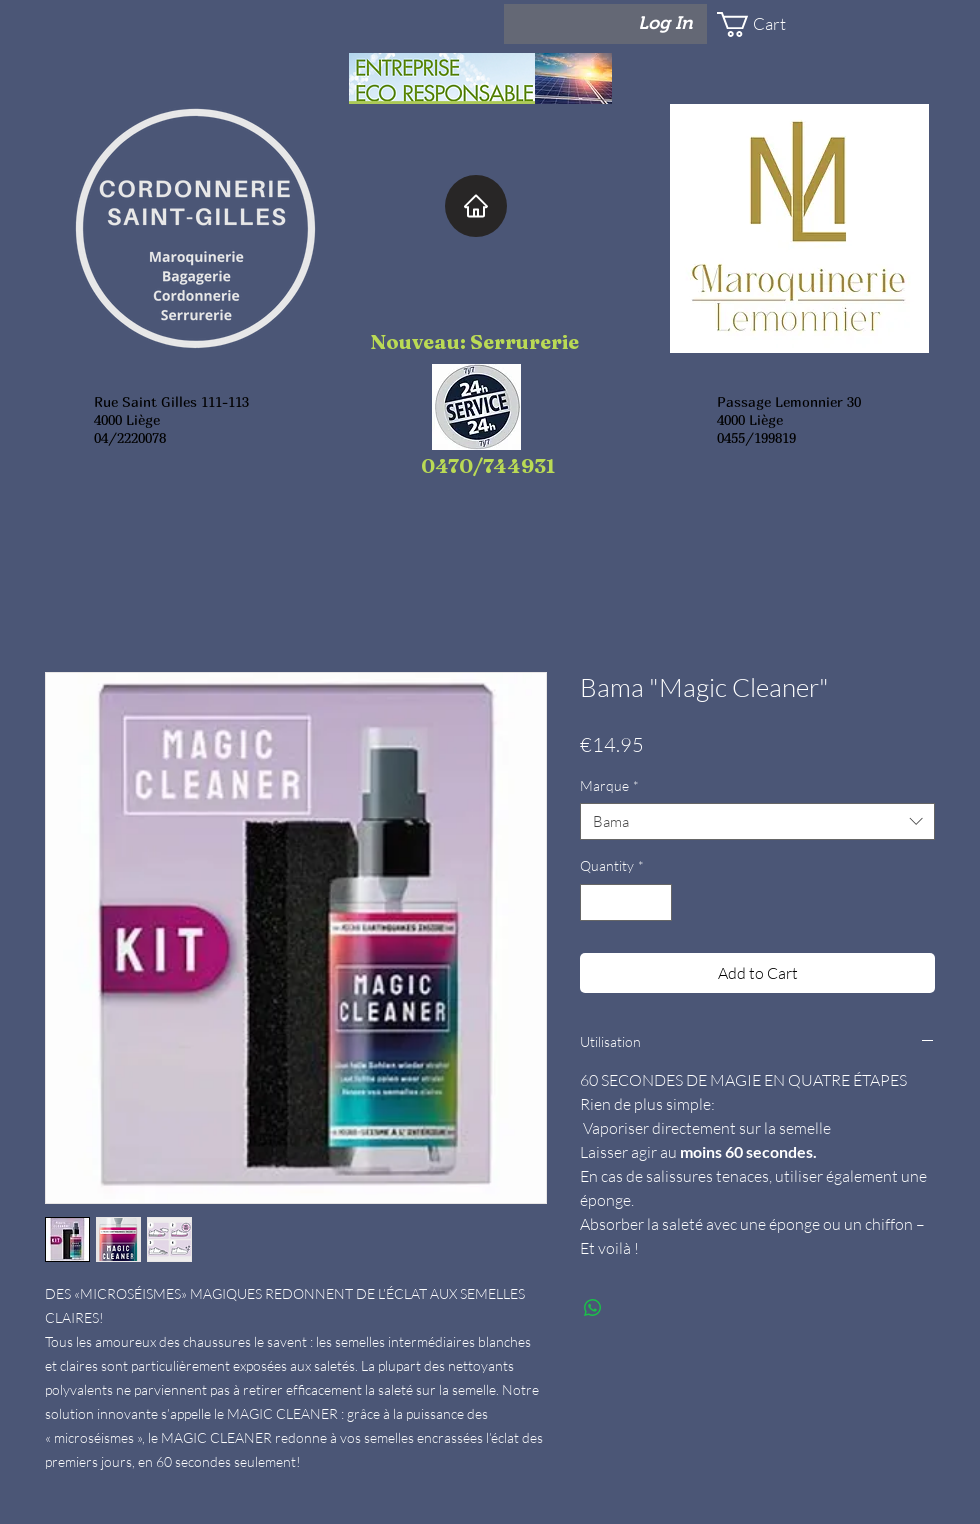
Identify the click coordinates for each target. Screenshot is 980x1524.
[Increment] (656, 902)
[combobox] (757, 822)
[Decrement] (595, 902)
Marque (609, 785)
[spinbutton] (626, 902)
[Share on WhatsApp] (593, 1308)
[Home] (476, 206)
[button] (776, 24)
